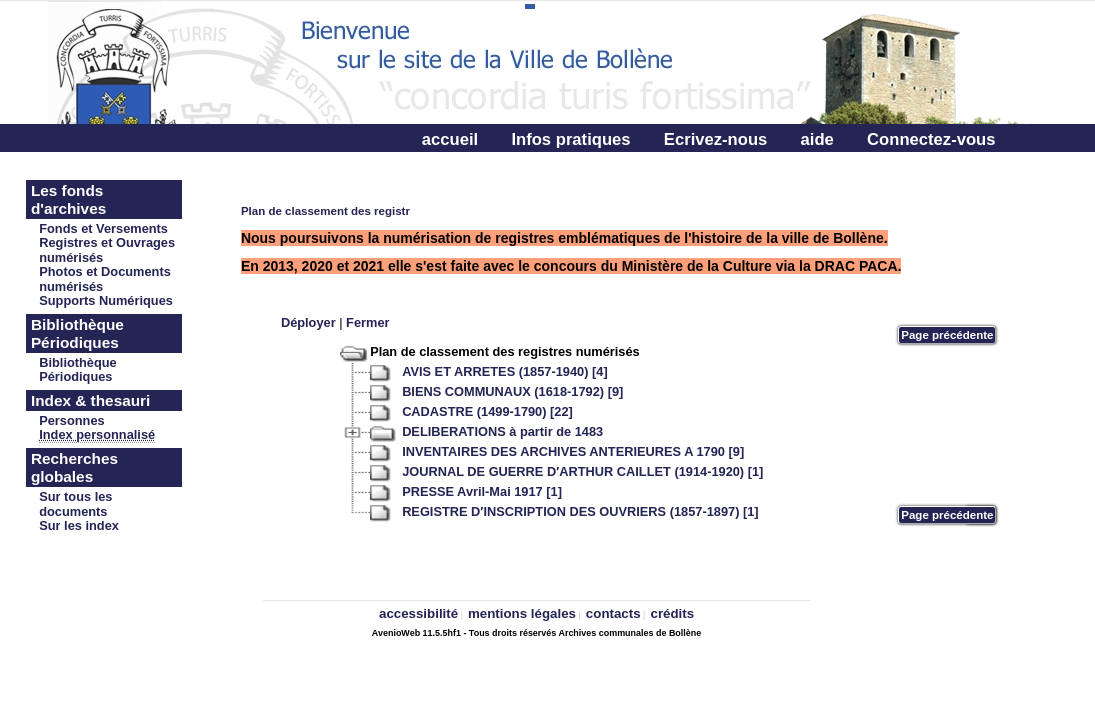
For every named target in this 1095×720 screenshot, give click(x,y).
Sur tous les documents (75, 504)
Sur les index (79, 525)
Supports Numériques (106, 300)
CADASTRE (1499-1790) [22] (487, 411)
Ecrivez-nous (715, 139)
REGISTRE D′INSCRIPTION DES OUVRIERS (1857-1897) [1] (580, 511)
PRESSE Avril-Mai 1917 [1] (482, 491)
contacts (613, 613)
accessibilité (418, 613)
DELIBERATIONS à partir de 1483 (502, 431)
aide (817, 139)
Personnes (71, 420)
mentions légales (522, 613)
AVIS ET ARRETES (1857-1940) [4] (505, 371)
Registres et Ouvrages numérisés (107, 250)
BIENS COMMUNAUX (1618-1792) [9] (512, 391)
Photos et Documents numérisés (105, 279)
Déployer (308, 322)
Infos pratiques (570, 139)
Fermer (367, 322)
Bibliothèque (78, 362)
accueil (450, 139)
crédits (672, 613)
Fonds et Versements (103, 228)
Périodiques (75, 376)
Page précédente (947, 335)
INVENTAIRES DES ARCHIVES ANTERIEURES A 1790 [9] (573, 451)
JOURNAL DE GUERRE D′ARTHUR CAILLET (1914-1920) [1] (582, 471)
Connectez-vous (931, 139)
